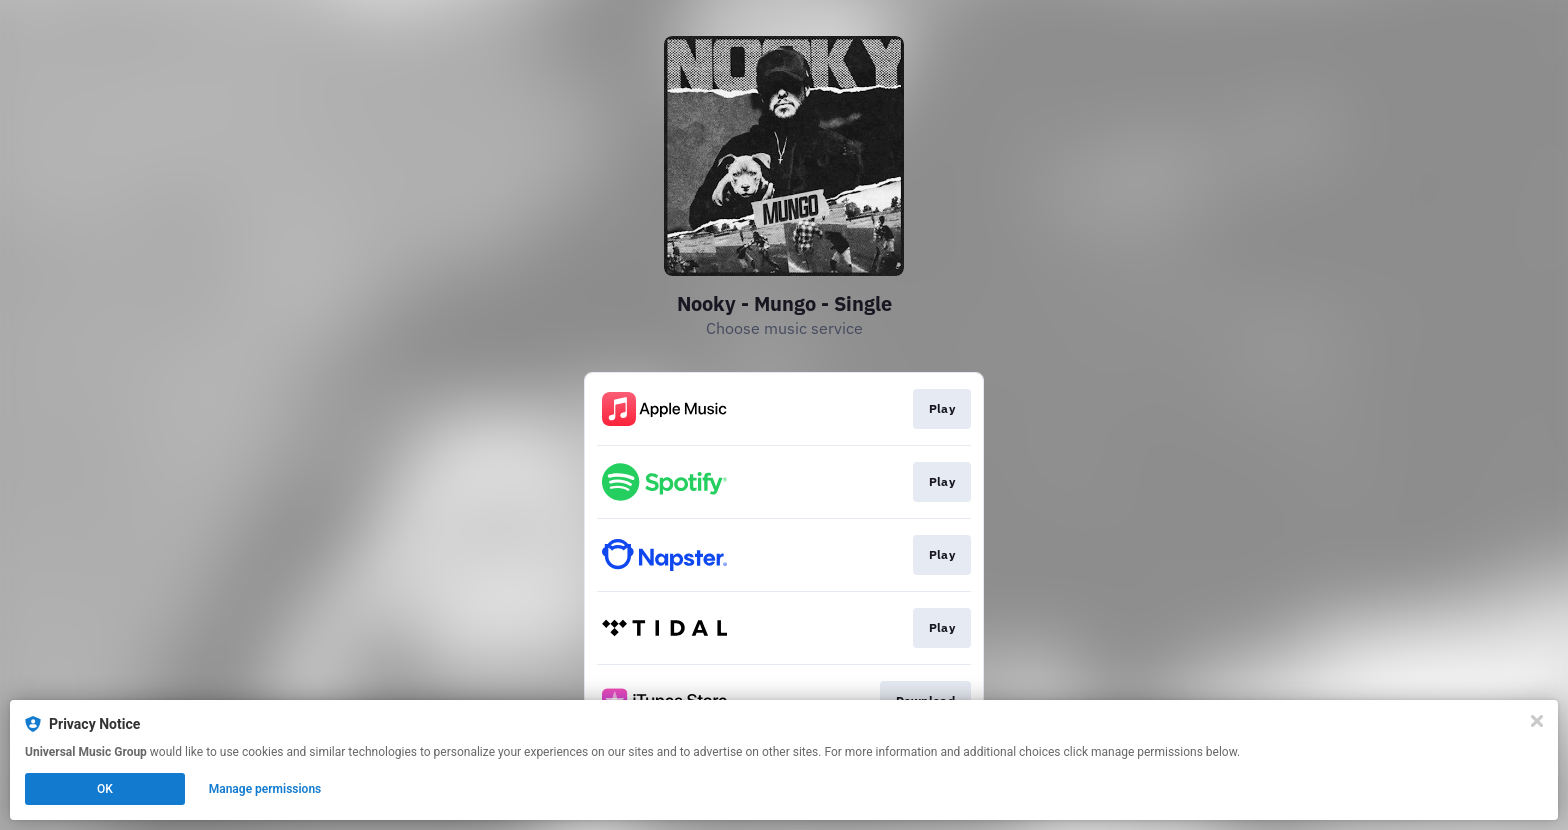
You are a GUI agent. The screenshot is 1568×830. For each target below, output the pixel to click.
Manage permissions (265, 789)
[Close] (1537, 721)
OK (105, 789)
